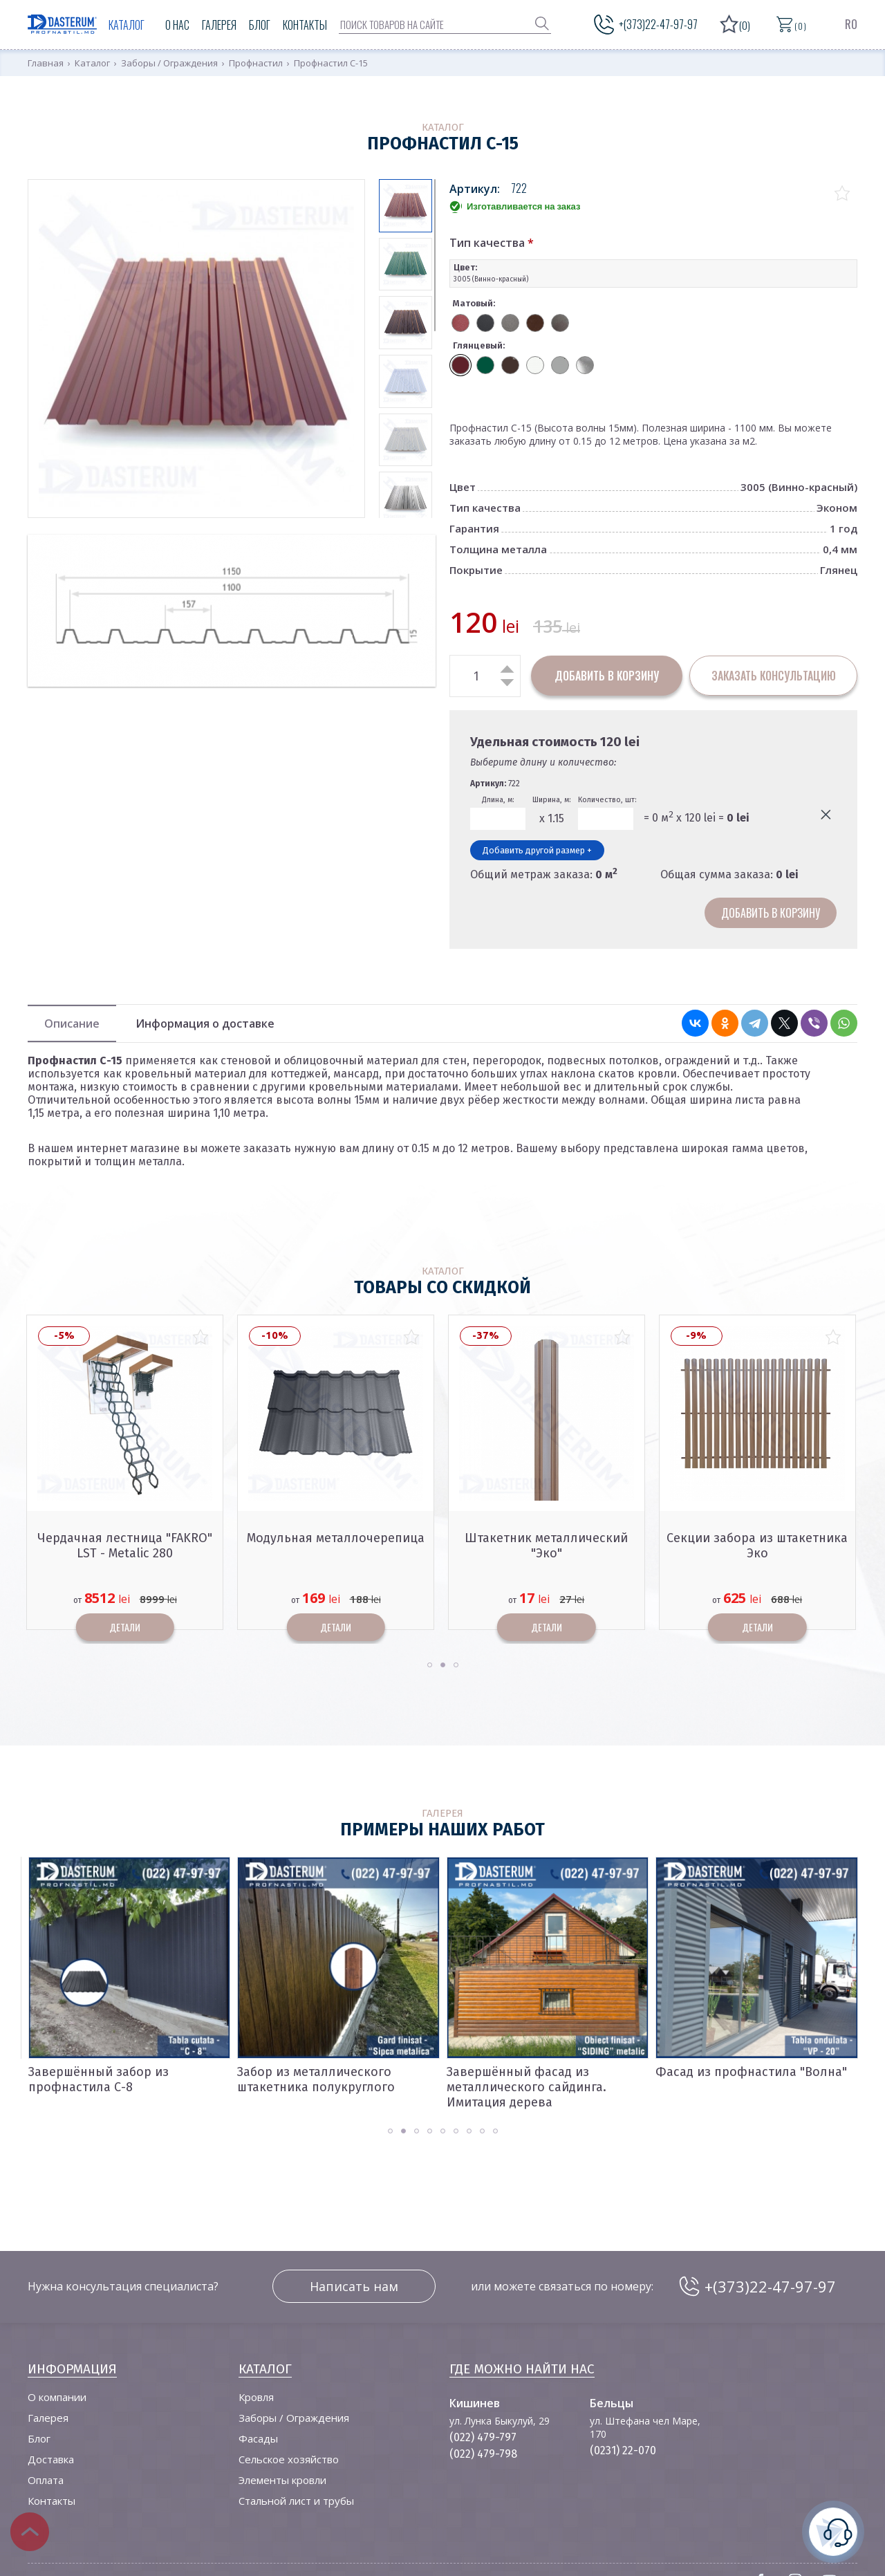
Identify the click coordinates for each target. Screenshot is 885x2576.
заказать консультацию (773, 675)
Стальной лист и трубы (296, 2501)
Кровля (256, 2397)
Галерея (219, 25)
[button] (429, 1664)
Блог (259, 25)
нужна (833, 2530)
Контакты (305, 25)
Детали (124, 1627)
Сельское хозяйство (289, 2459)
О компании (57, 2397)
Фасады (258, 2438)
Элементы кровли (282, 2480)
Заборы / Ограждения (294, 2418)
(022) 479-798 (483, 2454)
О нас (177, 25)
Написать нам (354, 2286)
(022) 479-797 (482, 2437)
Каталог (127, 25)
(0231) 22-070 (623, 2450)
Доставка (51, 2459)
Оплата (46, 2480)
